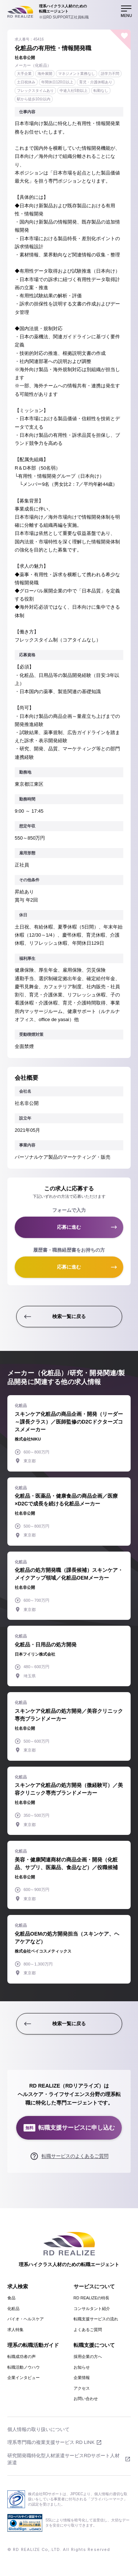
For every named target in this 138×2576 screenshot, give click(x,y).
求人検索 (17, 2286)
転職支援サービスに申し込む (69, 2128)
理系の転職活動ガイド (33, 2345)
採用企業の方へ (88, 2356)
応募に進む (69, 1227)
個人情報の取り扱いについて (38, 2429)
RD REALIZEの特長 (92, 2298)
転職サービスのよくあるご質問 (75, 2156)
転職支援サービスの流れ (96, 2319)
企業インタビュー (23, 2377)
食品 (11, 2298)
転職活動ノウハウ (23, 2367)
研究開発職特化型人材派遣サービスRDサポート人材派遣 (63, 2459)
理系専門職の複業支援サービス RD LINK (51, 2442)
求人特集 (15, 2329)
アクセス (82, 2388)
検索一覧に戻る (69, 1316)
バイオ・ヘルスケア (25, 2319)
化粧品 (13, 2308)
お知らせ (82, 2367)
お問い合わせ (86, 2398)
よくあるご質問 (88, 2329)
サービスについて (94, 2286)
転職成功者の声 (21, 2356)
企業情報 (82, 2377)
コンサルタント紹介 (92, 2308)
